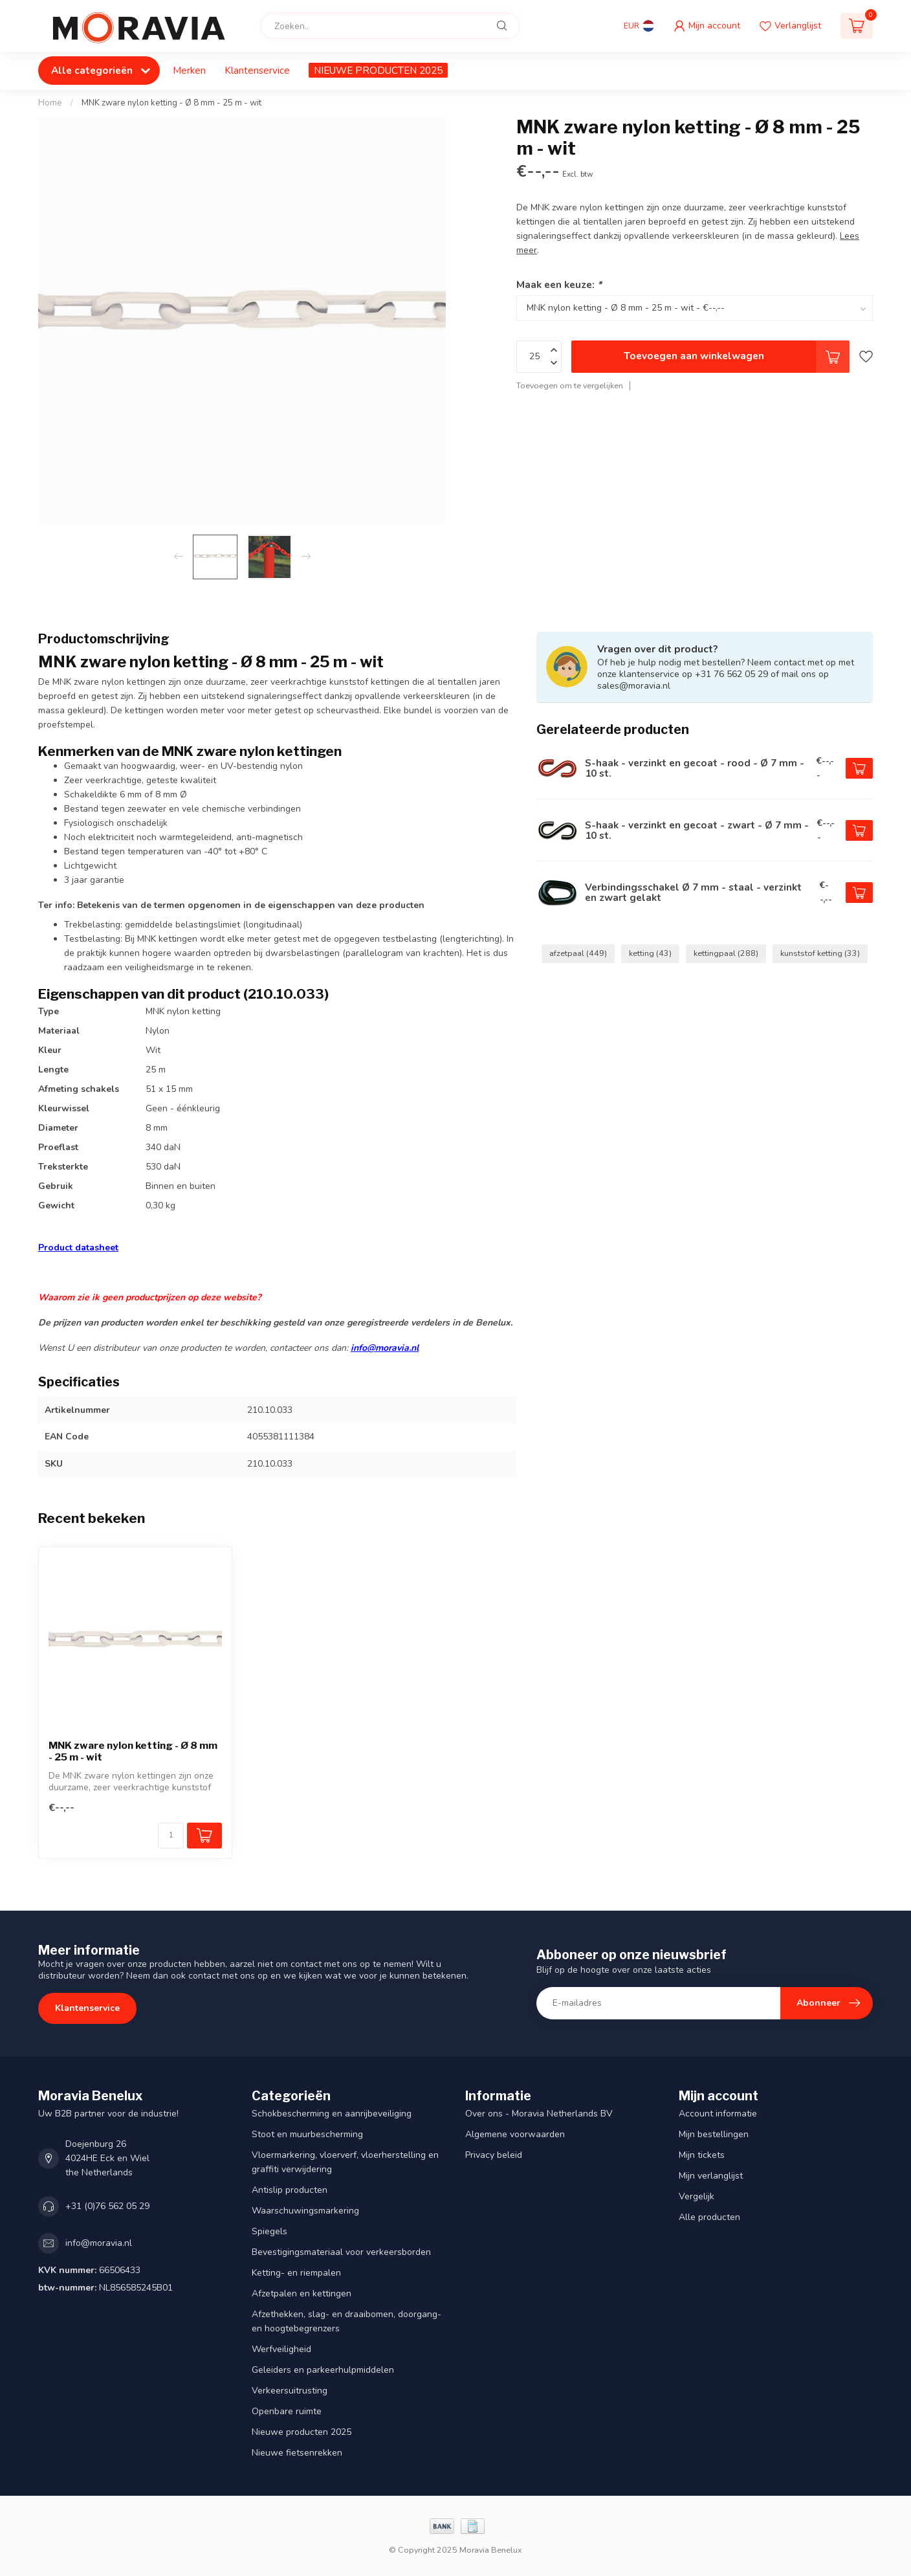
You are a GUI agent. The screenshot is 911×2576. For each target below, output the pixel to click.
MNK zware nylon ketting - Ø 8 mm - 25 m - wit (171, 103)
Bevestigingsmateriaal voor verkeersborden (341, 2252)
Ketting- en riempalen (296, 2273)
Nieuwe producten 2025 (301, 2432)
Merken (189, 70)
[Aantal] (171, 1836)
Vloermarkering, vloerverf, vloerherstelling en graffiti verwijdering (345, 2162)
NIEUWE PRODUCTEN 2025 (378, 70)
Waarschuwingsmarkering (305, 2210)
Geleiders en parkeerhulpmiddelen (323, 2370)
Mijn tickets (702, 2155)
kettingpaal (726, 953)
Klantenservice (257, 70)
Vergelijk (696, 2196)
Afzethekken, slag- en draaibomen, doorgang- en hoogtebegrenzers (346, 2321)
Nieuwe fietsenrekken (297, 2453)
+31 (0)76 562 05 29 (107, 2206)
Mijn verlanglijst (711, 2176)
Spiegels (269, 2231)
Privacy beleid (493, 2155)
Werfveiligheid (281, 2349)
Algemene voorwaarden (515, 2134)
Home (50, 103)
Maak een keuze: (559, 284)
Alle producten (709, 2217)
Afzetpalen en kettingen (301, 2293)
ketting (650, 953)
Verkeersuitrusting (289, 2390)
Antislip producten (289, 2190)
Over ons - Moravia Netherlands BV (539, 2113)
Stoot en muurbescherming (307, 2134)
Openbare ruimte (287, 2411)
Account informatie (718, 2113)
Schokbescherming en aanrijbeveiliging (332, 2113)
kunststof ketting (820, 953)
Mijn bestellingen (714, 2134)
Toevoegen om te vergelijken (569, 385)
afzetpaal (578, 953)
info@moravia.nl (385, 1348)
